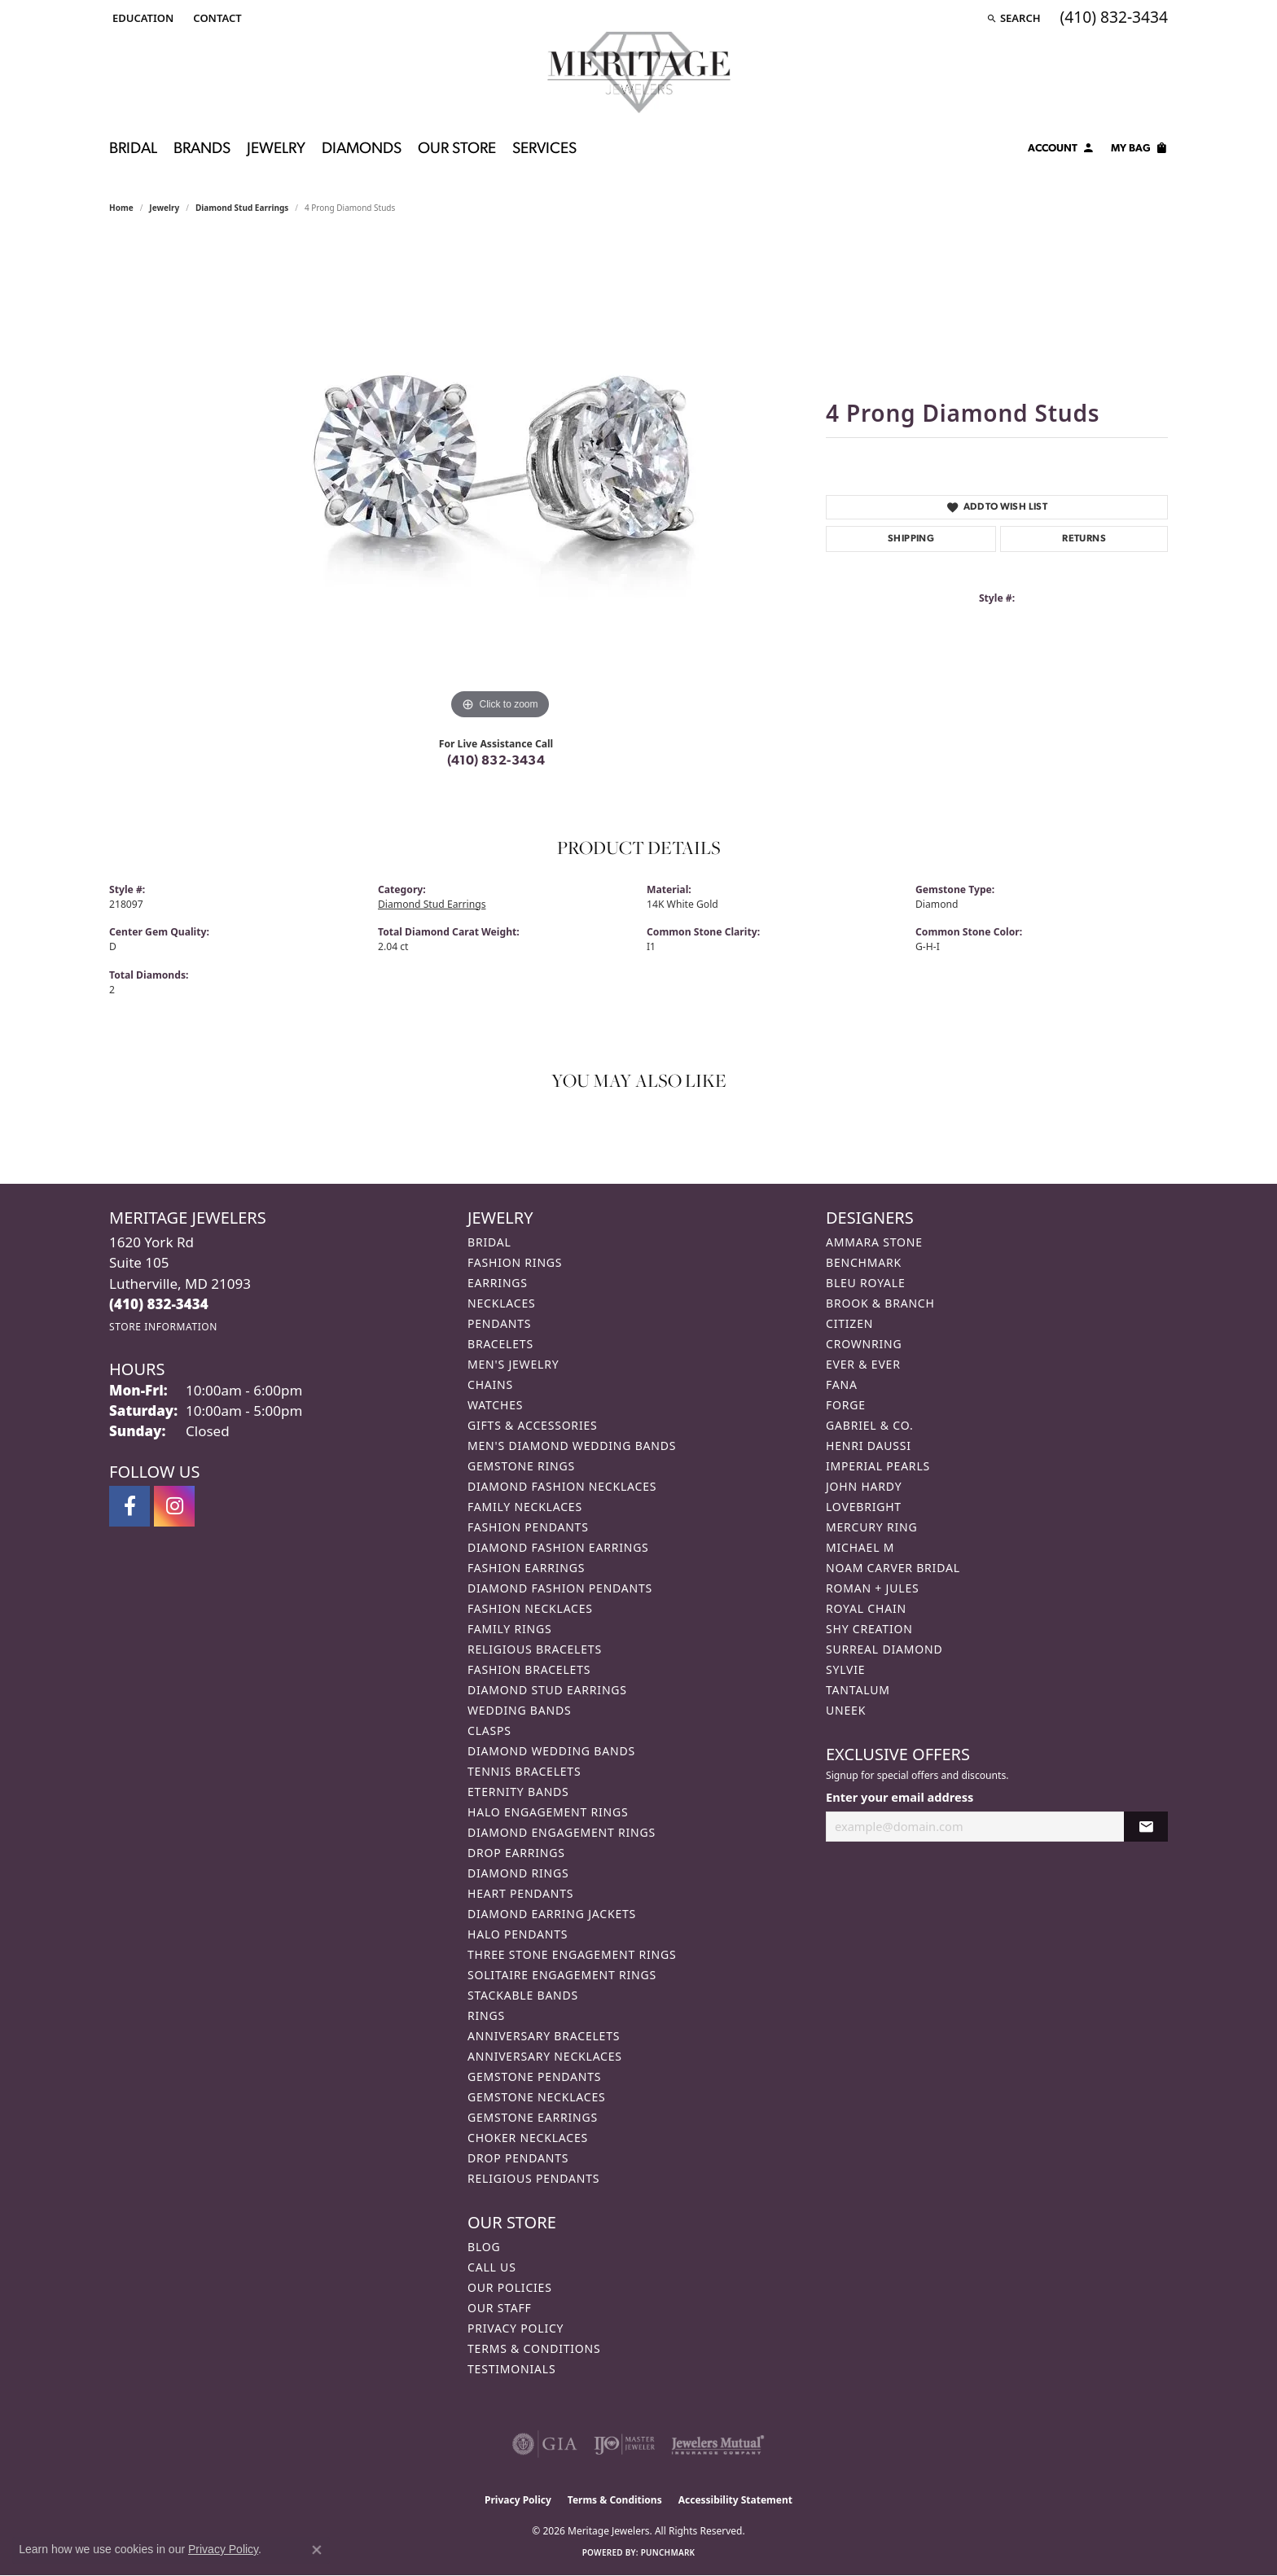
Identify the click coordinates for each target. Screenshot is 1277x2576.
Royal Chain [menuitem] (866, 1608)
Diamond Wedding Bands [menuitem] (551, 1751)
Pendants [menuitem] (499, 1323)
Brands (201, 149)
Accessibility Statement (735, 2500)
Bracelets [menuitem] (500, 1344)
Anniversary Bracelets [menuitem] (543, 2036)
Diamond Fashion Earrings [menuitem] (558, 1547)
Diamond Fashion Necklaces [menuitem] (561, 1486)
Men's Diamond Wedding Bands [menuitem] (571, 1445)
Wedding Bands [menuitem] (519, 1710)
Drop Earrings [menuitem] (516, 1852)
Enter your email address (899, 1797)
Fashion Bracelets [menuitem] (528, 1669)
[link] (215, 18)
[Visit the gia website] (544, 2444)
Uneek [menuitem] (846, 1710)
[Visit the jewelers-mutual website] (718, 2444)
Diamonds (362, 149)
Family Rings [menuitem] (509, 1628)
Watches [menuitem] (495, 1405)
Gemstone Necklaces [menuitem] (536, 2097)
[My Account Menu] (1061, 151)
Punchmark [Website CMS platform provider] (668, 2552)
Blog (483, 2246)
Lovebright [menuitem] (864, 1506)
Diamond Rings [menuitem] (517, 1873)
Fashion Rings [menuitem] (514, 1262)
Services (544, 149)
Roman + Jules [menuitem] (872, 1588)
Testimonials (511, 2369)
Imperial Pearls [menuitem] (878, 1466)
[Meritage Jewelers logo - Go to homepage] (639, 72)
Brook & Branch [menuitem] (880, 1303)
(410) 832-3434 (496, 761)
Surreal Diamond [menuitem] (884, 1649)
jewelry (164, 207)
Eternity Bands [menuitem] (518, 1791)
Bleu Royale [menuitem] (866, 1282)
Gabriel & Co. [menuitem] (869, 1425)
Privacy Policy (515, 2328)
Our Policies (509, 2287)
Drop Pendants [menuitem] (517, 2158)
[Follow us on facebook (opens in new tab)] (129, 1506)
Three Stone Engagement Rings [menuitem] (571, 1954)
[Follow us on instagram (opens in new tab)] (174, 1506)
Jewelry (276, 149)
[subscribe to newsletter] (1146, 1827)
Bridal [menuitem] (489, 1242)
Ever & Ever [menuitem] (863, 1364)
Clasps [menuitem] (489, 1730)
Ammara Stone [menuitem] (874, 1242)
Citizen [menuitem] (849, 1323)
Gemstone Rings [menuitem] (521, 1466)
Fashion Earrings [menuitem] (526, 1567)
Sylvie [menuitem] (845, 1669)
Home (121, 207)
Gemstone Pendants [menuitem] (534, 2076)
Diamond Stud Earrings (241, 207)
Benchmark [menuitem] (864, 1262)
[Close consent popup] (317, 2550)
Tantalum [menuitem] (858, 1690)
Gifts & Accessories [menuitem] (532, 1425)
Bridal (133, 149)
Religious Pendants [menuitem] (533, 2178)
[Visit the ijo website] (624, 2444)
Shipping (911, 539)
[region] (500, 479)
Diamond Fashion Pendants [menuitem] (559, 1588)
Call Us (491, 2267)
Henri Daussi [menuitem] (868, 1445)
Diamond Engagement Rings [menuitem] (561, 1832)
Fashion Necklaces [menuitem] (530, 1608)
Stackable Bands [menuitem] (522, 1995)
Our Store (457, 149)
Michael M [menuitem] (860, 1547)
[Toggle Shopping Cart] (1139, 151)
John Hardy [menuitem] (864, 1486)
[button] (141, 18)
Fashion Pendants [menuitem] (528, 1527)
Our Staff (499, 2307)
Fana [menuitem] (842, 1384)
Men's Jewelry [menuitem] (513, 1364)
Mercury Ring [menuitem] (871, 1527)
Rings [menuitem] (486, 2015)
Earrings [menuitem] (497, 1282)
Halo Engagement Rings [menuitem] (548, 1812)
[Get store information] (163, 1327)
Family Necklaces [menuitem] (524, 1506)
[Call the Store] (158, 1304)
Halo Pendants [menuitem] (517, 1934)
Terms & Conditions (534, 2348)
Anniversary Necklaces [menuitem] (544, 2056)
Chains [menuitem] (490, 1384)
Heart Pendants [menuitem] (520, 1893)
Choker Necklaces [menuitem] (527, 2137)
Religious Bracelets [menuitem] (534, 1649)
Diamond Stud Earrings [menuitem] (547, 1690)
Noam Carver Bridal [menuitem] (893, 1567)
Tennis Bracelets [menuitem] (524, 1771)
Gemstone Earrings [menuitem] (532, 2117)
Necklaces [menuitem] (501, 1303)
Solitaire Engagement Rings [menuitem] (561, 1974)
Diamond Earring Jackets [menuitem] (551, 1913)
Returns (1084, 539)
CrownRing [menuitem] (864, 1344)
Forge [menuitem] (846, 1405)
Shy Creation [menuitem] (869, 1628)
